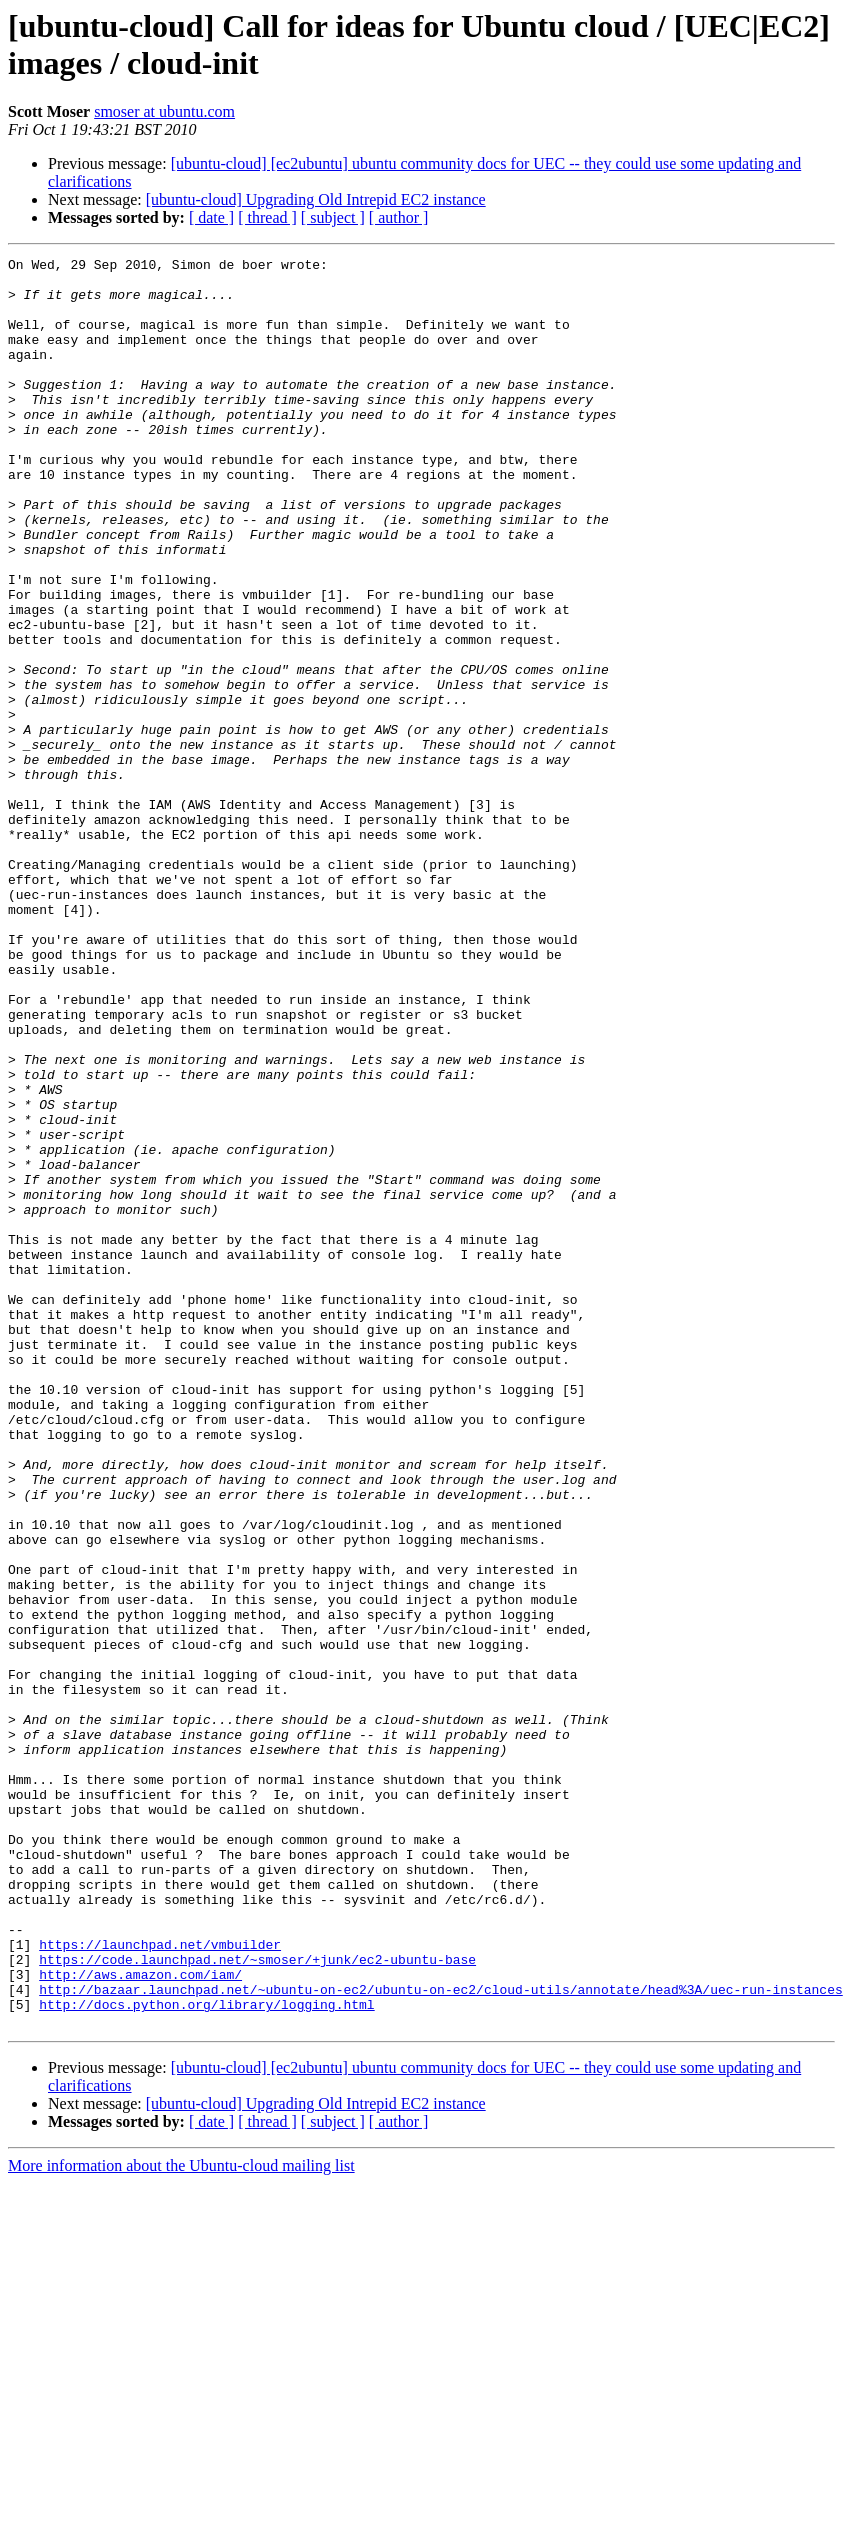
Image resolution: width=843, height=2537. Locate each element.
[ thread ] (267, 217)
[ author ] (399, 217)
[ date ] (211, 217)
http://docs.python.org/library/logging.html (206, 2355)
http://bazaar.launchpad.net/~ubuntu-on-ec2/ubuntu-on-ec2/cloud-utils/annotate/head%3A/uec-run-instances (440, 2337)
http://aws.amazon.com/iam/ (140, 2319)
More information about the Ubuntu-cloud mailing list (181, 2519)
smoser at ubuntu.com (164, 111)
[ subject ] (333, 217)
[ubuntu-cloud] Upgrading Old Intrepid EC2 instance (316, 199)
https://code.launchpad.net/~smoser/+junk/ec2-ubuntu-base (257, 2301)
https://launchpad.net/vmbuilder (160, 2283)
